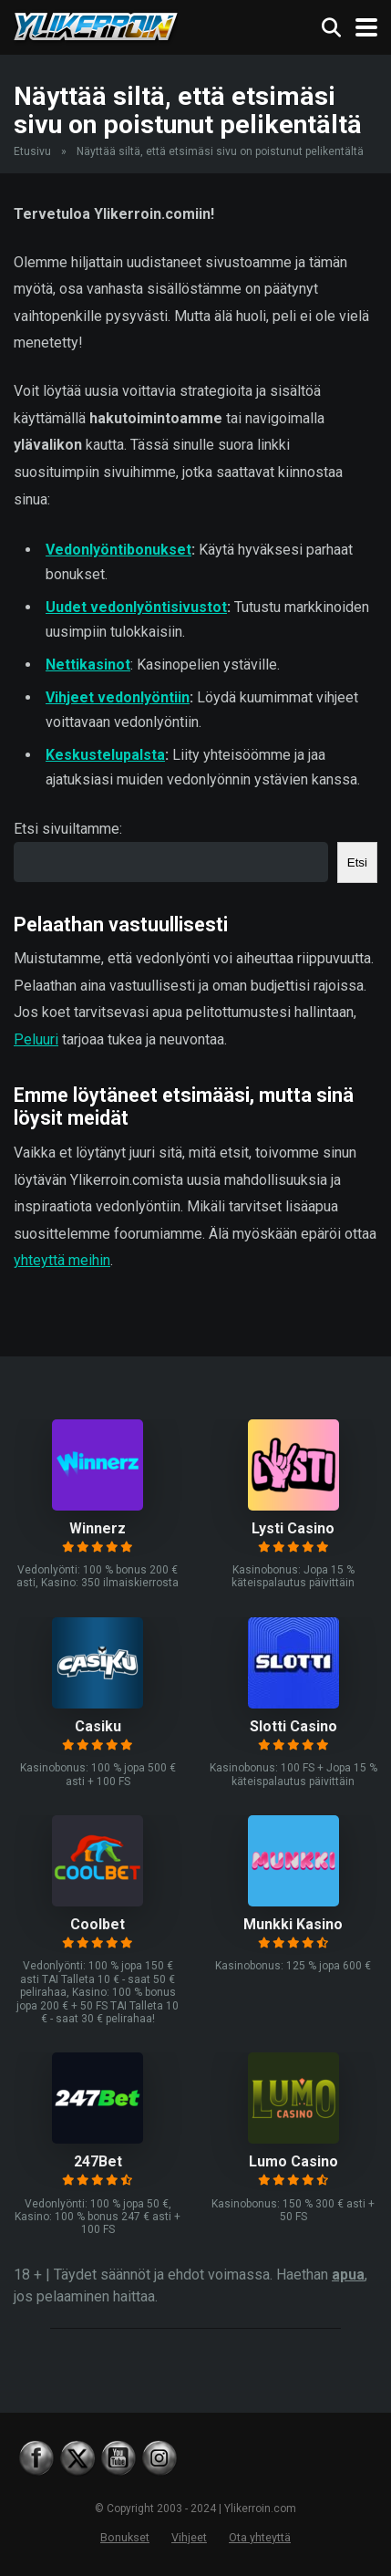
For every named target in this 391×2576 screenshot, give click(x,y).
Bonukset (124, 2537)
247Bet (98, 2161)
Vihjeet (189, 2537)
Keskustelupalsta (105, 754)
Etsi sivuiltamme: (68, 828)
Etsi (357, 862)
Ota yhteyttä (260, 2537)
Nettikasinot (88, 664)
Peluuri (36, 1039)
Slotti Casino (293, 1726)
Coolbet (97, 1924)
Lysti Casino (293, 1528)
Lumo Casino (293, 2161)
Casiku (98, 1726)
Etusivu (32, 151)
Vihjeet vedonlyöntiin (118, 697)
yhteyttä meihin (62, 1260)
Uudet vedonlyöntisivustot (136, 607)
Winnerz (97, 1528)
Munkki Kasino (293, 1924)
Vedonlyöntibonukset (118, 549)
